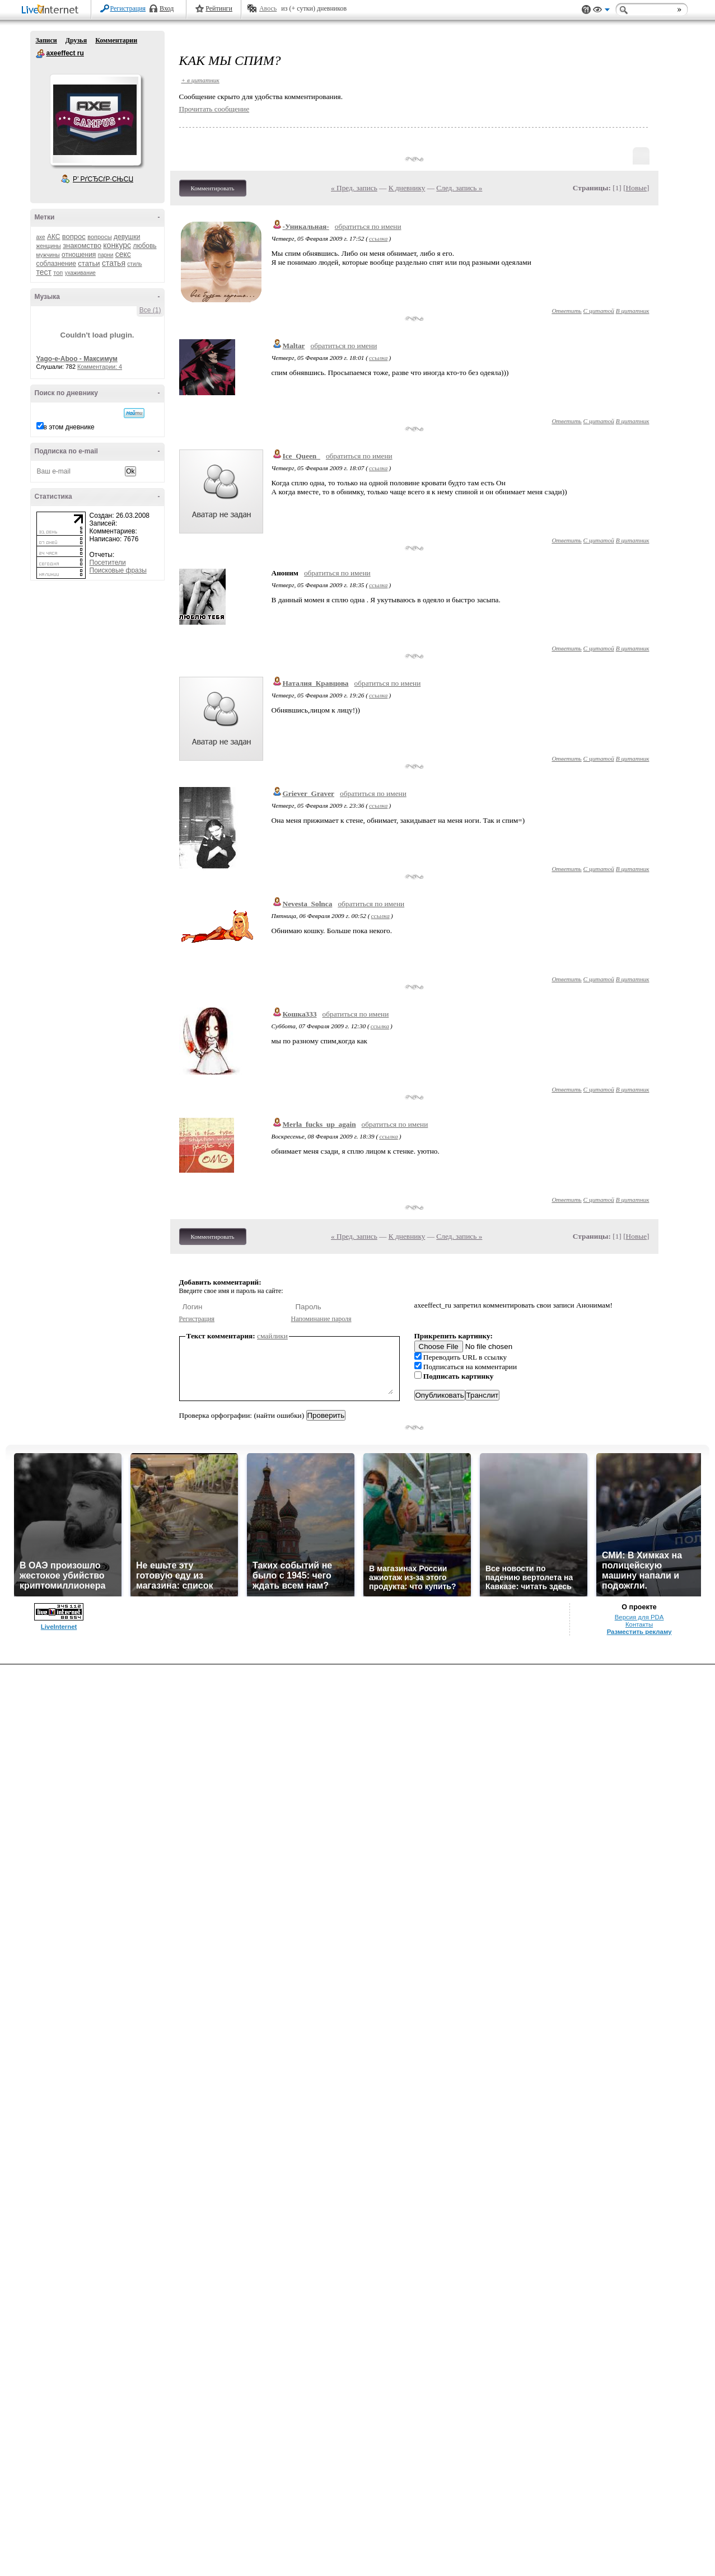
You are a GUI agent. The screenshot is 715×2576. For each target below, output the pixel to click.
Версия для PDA (639, 1617)
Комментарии (116, 40)
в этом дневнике (69, 427)
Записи (46, 40)
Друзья (76, 40)
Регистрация (128, 8)
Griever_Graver (309, 793)
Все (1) (150, 310)
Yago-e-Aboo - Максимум (77, 359)
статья (113, 263)
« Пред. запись (354, 188)
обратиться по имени (368, 226)
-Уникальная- (306, 226)
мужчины (48, 255)
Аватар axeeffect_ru (95, 120)
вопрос (74, 236)
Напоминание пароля (321, 1319)
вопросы (99, 236)
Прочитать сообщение (214, 109)
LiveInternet (52, 10)
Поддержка (586, 10)
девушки (127, 237)
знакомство (82, 245)
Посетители (108, 562)
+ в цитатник (200, 80)
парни (106, 255)
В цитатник (632, 310)
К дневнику (407, 188)
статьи (89, 263)
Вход (167, 8)
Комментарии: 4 (99, 366)
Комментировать (213, 188)
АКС (53, 237)
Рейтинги (218, 8)
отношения (79, 255)
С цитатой (598, 310)
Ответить (566, 310)
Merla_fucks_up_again (319, 1124)
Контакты (639, 1624)
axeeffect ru (40, 53)
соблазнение (56, 264)
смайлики (272, 1336)
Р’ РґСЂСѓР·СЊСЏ (103, 179)
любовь (144, 246)
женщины (48, 246)
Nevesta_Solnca (308, 904)
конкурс (117, 245)
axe (40, 237)
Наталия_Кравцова (316, 683)
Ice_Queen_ (301, 456)
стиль (134, 264)
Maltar (294, 345)
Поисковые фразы (118, 570)
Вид (601, 11)
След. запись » (459, 188)
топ (58, 272)
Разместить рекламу (639, 1631)
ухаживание (80, 273)
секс (123, 254)
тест (44, 272)
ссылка (378, 238)
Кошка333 (300, 1014)
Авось (268, 8)
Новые (636, 188)
